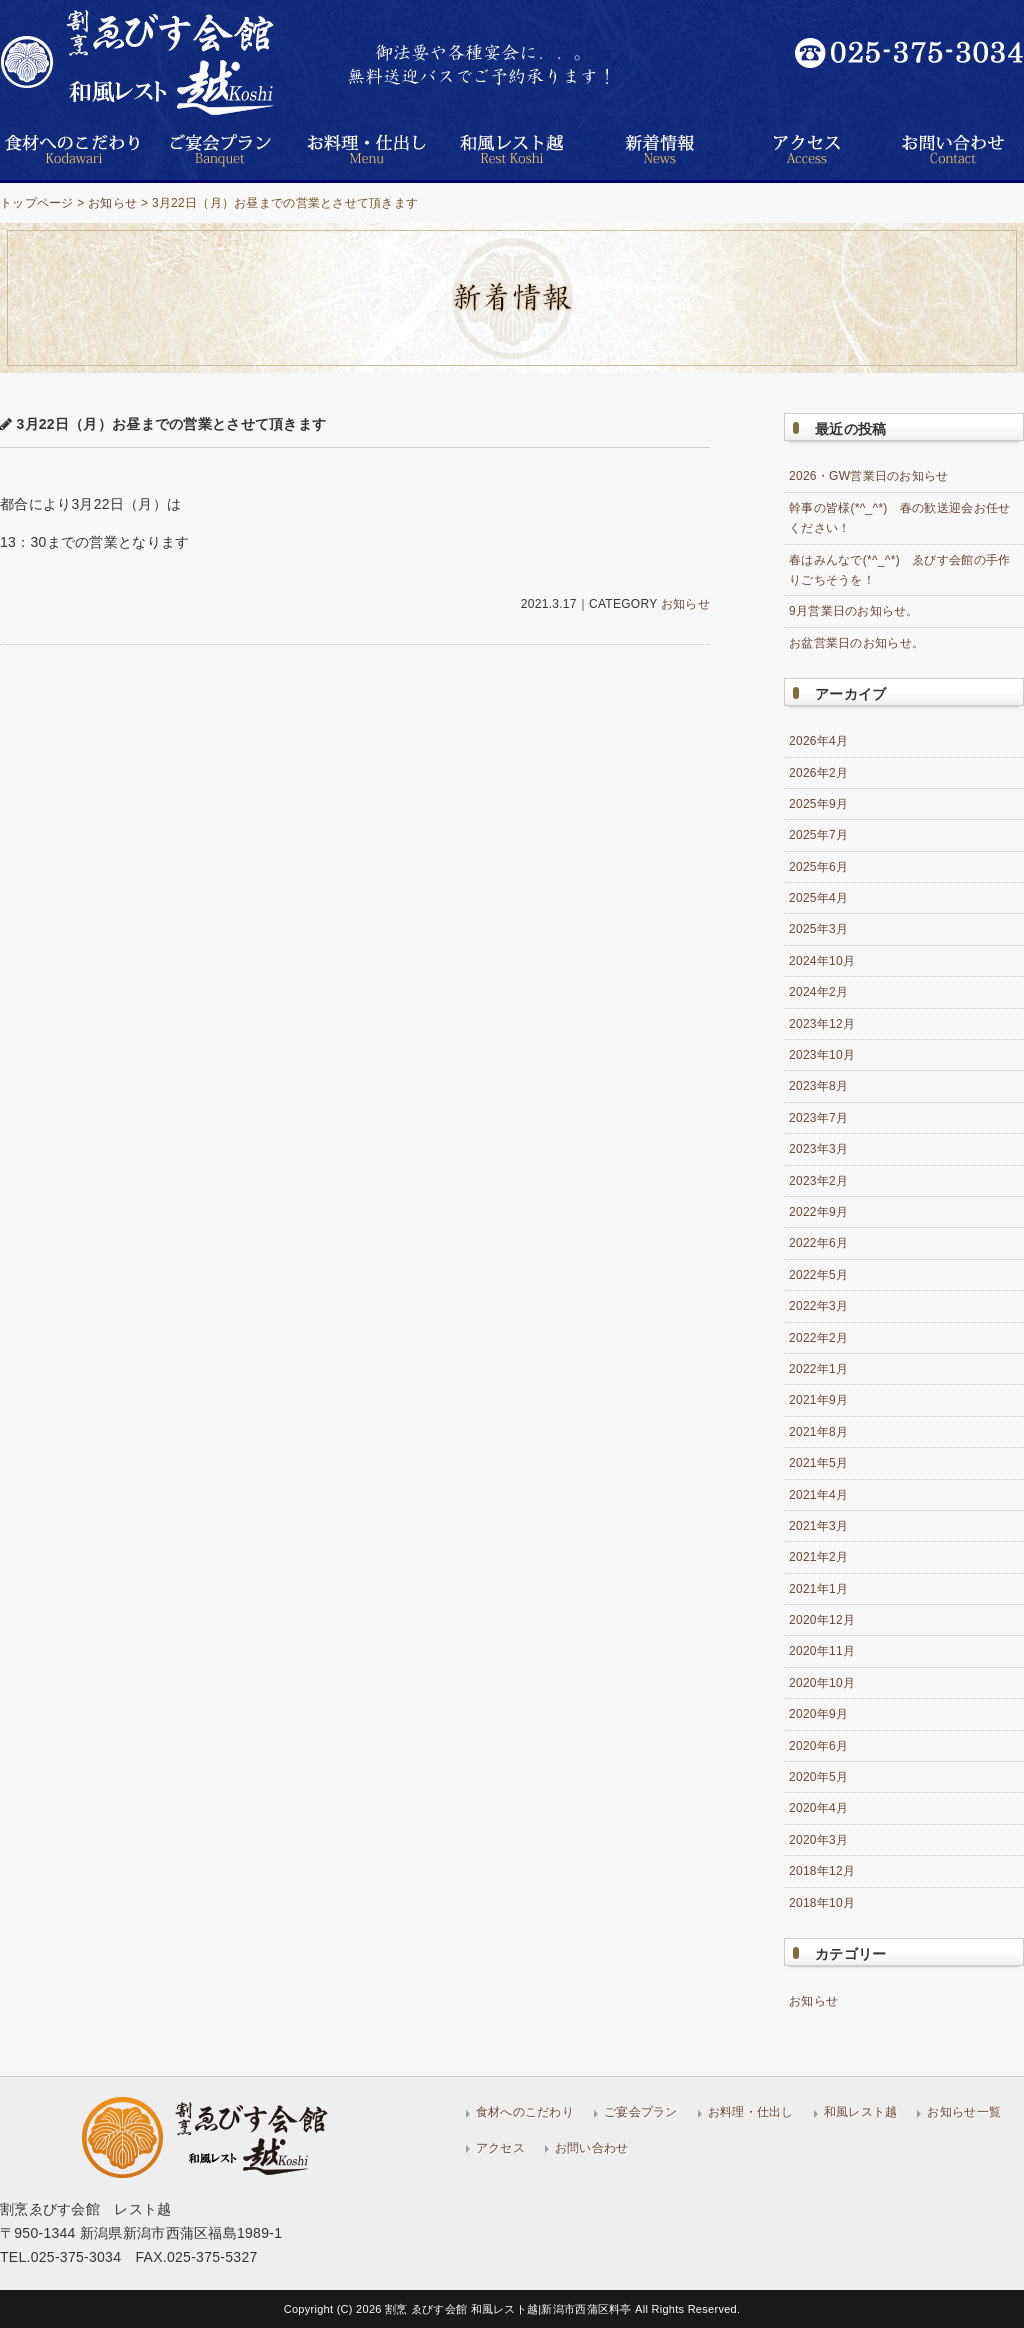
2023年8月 (818, 1086)
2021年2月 (818, 1557)
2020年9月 (818, 1714)
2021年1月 (818, 1589)
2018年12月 (822, 1871)
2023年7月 (818, 1118)
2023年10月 (822, 1055)
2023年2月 (818, 1181)
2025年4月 (818, 898)
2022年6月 (818, 1243)
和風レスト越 (861, 2112)
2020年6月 (818, 1746)
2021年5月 (818, 1463)
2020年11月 (822, 1651)
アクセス (500, 2148)
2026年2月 (818, 773)
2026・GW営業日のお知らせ (869, 476)
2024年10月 (822, 961)
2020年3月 (818, 1840)
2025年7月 (818, 835)
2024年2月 (818, 992)
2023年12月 (822, 1024)
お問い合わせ (592, 2148)
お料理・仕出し (751, 2112)
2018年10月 (822, 1903)
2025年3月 (818, 929)
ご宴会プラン (641, 2112)
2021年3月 (818, 1526)
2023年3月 (818, 1149)
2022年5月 (818, 1275)
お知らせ (112, 203)
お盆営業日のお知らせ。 (856, 643)
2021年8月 (818, 1432)
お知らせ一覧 (964, 2112)
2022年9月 (818, 1212)
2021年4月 (818, 1495)
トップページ (37, 203)
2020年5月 (818, 1777)
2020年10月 (822, 1683)
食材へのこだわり (525, 2112)
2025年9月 (818, 804)
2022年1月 (818, 1369)
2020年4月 (818, 1808)
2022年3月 (818, 1306)
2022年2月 (818, 1338)
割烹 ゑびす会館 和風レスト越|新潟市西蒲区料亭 (510, 2309)
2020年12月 (822, 1620)
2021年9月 (818, 1400)
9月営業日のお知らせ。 (854, 611)
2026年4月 (818, 741)
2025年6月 (818, 867)
